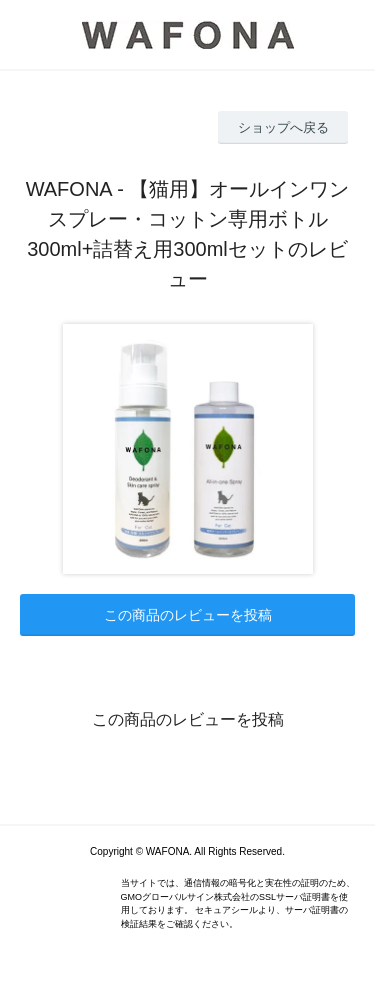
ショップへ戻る (283, 127)
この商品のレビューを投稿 (188, 615)
